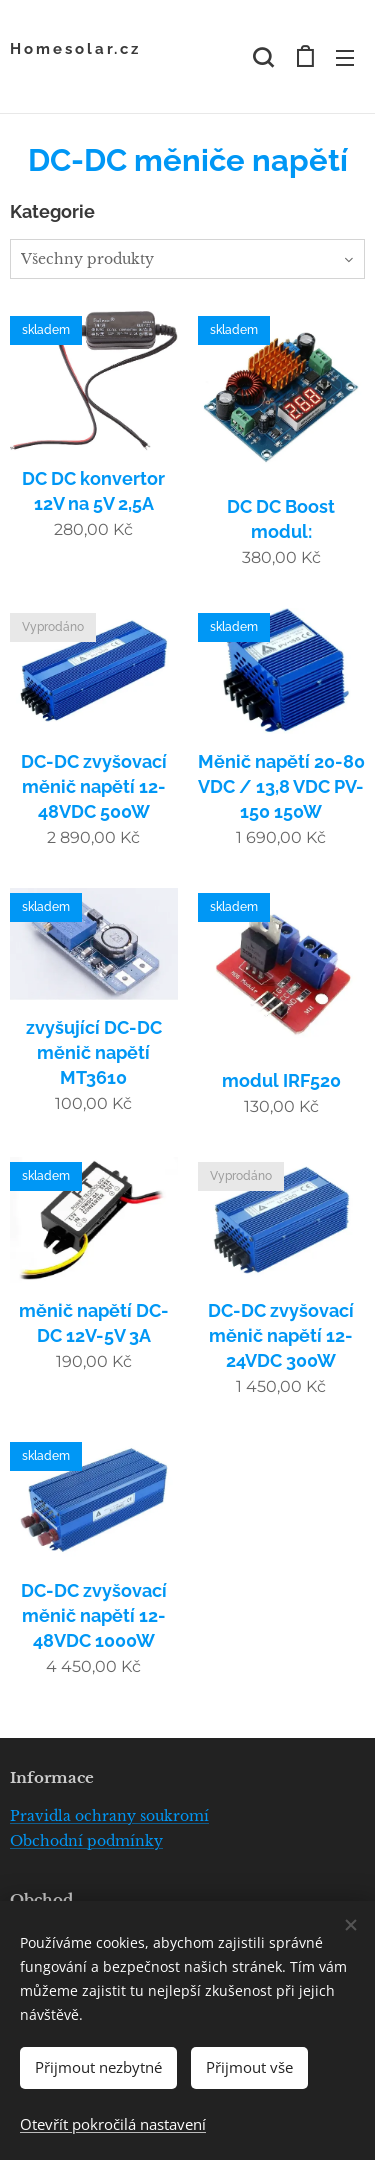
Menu (345, 58)
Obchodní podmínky (86, 1841)
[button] (263, 57)
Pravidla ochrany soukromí (109, 1816)
